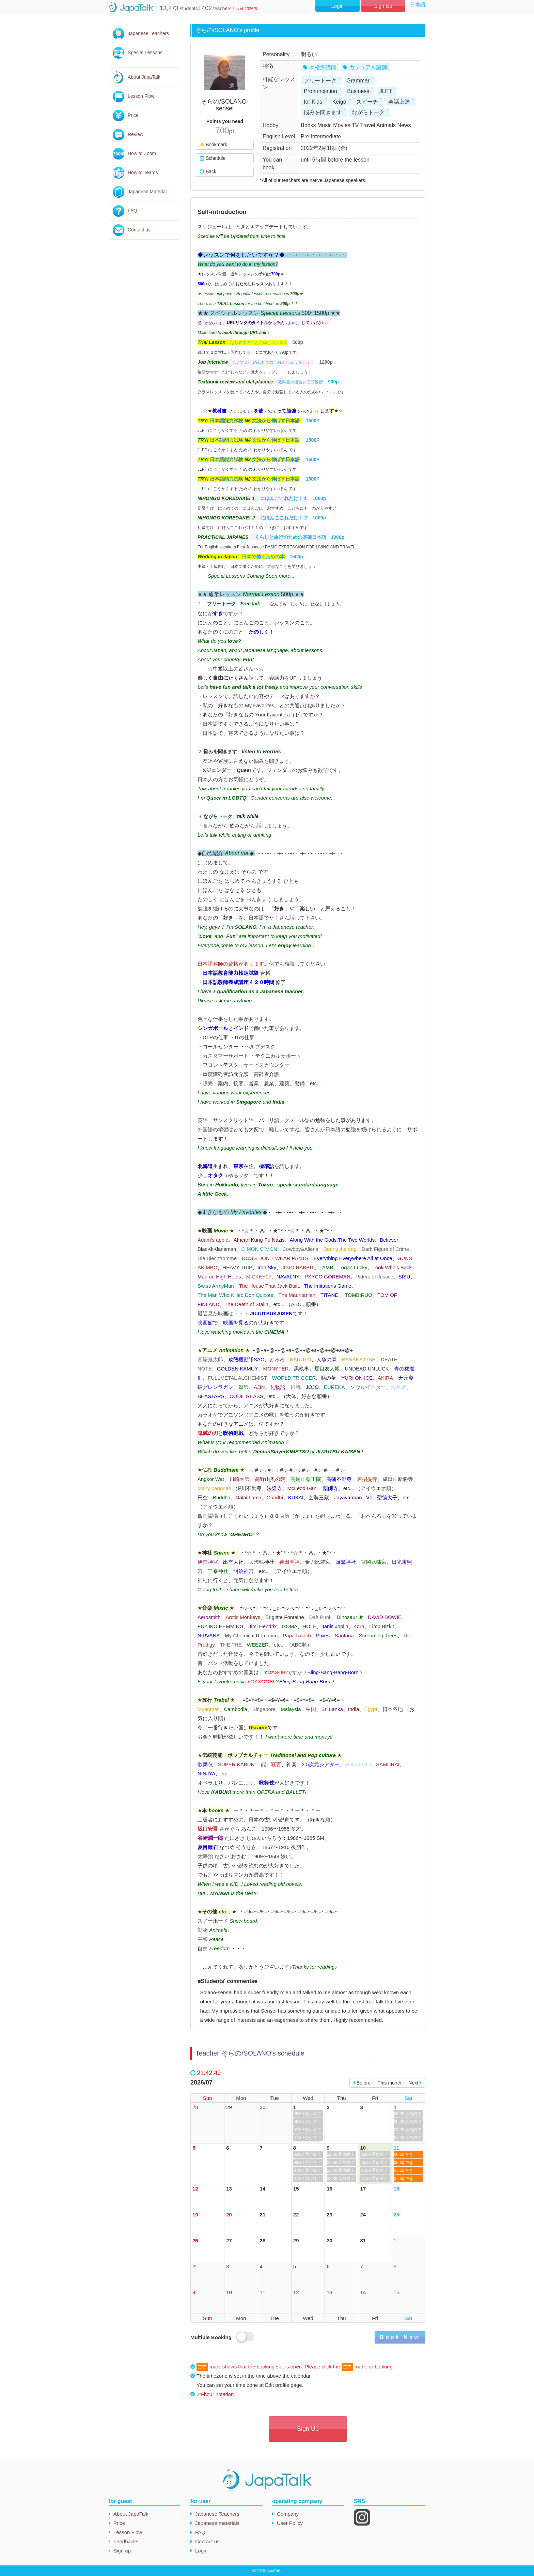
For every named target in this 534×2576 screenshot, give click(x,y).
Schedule (212, 158)
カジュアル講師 (368, 67)
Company (288, 2514)
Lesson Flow (141, 96)
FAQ (132, 210)
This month (389, 2083)
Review (135, 134)
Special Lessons (145, 52)
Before (362, 2083)
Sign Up (383, 6)
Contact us (139, 229)
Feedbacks (125, 2541)
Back (208, 171)
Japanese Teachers (148, 33)
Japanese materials (217, 2523)
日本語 (417, 4)
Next (415, 2083)
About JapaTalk (144, 77)
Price (133, 115)
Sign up (122, 2551)
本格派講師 (322, 67)
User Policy (290, 2523)
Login (337, 6)
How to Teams (143, 172)
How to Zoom (142, 153)
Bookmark (213, 144)
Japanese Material (147, 191)
